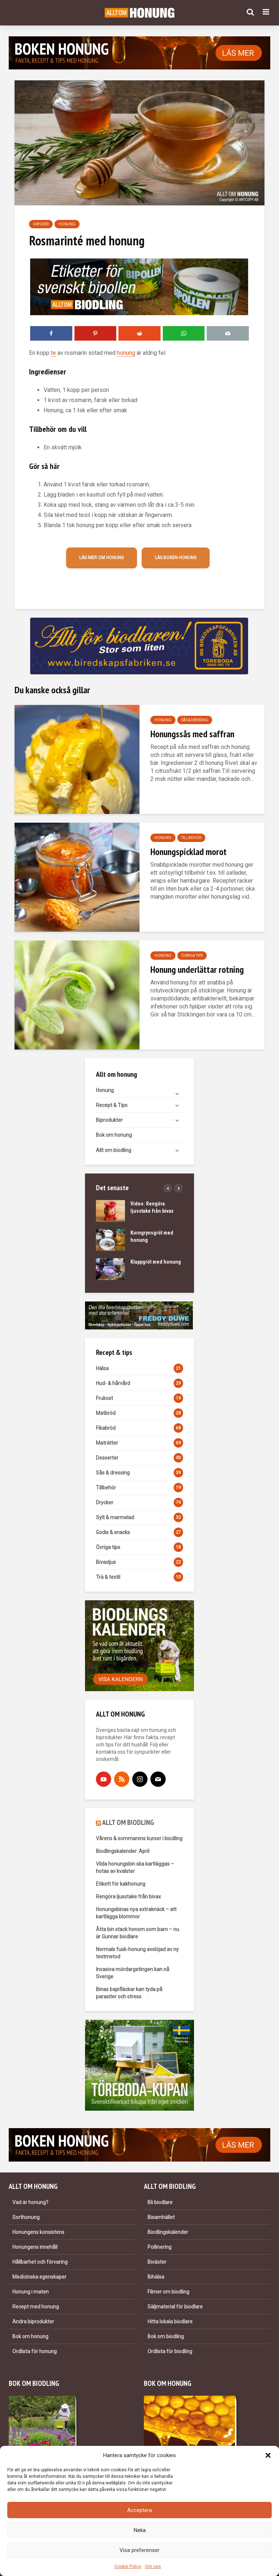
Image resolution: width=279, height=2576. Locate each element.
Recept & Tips (112, 1105)
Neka (140, 2530)
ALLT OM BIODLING (128, 1822)
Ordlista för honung (34, 2351)
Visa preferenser (139, 2550)
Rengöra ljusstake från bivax (128, 1896)
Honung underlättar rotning (197, 969)
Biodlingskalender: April (122, 1851)
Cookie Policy (127, 2566)
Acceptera (139, 2510)
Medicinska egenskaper (39, 2277)
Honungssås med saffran (192, 734)
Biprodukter (109, 1120)
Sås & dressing (194, 720)
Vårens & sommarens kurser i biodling (139, 1838)
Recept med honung (35, 2307)
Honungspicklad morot (188, 852)
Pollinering (159, 2247)
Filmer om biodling (168, 2292)
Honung (67, 224)
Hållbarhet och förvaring (40, 2262)
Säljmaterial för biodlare (175, 2307)
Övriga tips (192, 956)
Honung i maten (30, 2292)
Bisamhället (161, 2217)
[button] (268, 2455)
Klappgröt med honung (155, 1262)
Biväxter (156, 2262)
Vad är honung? (30, 2202)
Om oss (153, 2566)
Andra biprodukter (33, 2321)
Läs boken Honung (176, 557)
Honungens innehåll (34, 2247)
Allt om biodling (113, 1150)
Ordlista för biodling (169, 2351)
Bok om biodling (165, 2336)
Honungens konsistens (38, 2232)
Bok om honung (114, 1135)
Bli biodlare (160, 2202)
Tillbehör (191, 838)
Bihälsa (155, 2277)
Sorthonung (26, 2217)
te (53, 352)
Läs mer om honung (101, 557)
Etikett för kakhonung (120, 1884)
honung (126, 352)
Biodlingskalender (167, 2232)
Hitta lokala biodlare (170, 2321)
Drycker (41, 224)
